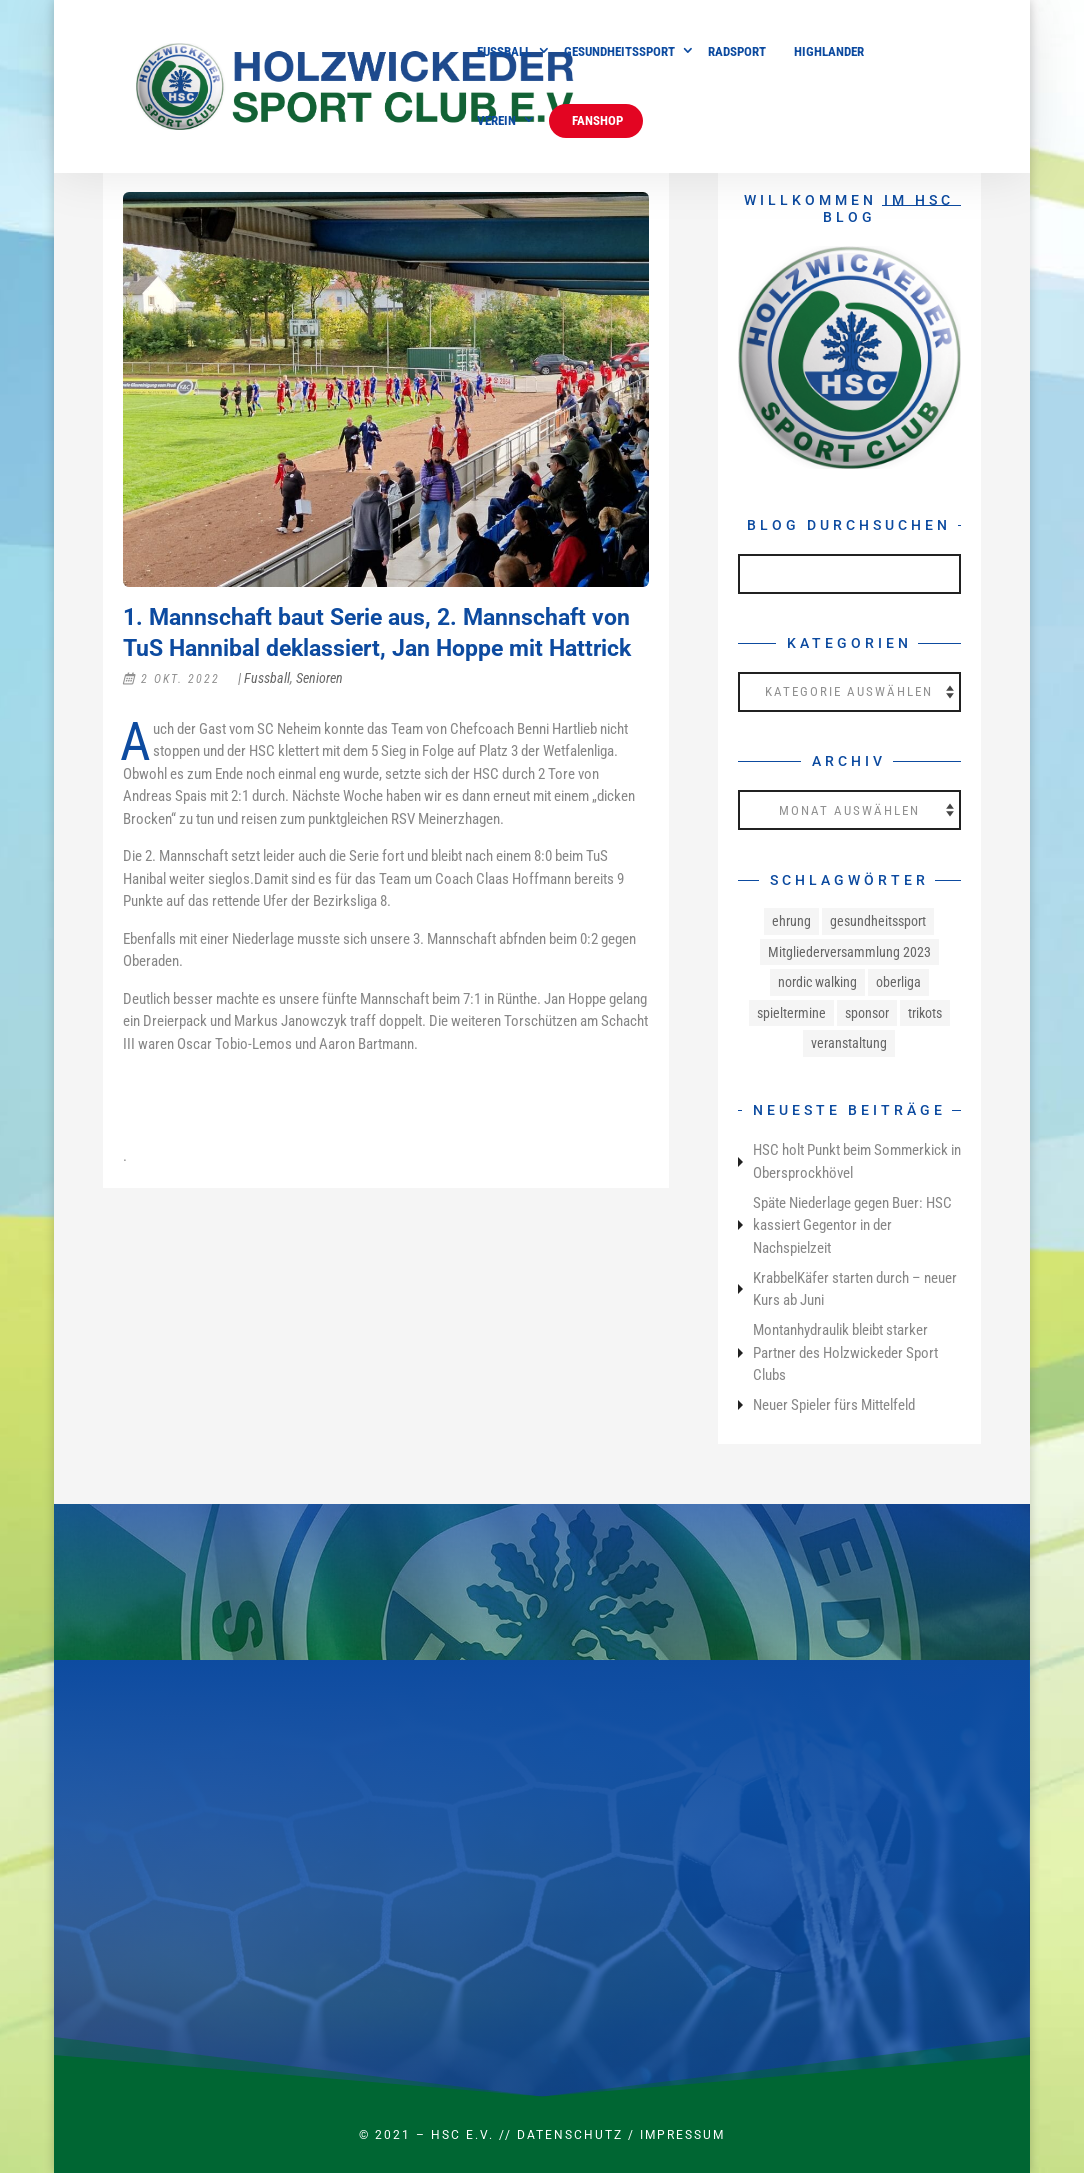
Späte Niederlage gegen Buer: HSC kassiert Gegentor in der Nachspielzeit (852, 1225)
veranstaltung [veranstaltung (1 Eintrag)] (849, 1043)
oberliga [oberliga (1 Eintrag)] (898, 982)
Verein (496, 121)
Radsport (737, 52)
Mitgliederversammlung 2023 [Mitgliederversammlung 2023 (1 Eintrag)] (849, 952)
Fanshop (596, 120)
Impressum (682, 2135)
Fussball (504, 52)
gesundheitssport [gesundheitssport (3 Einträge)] (878, 921)
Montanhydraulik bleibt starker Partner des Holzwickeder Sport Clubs (845, 1352)
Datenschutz (570, 2135)
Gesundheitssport (619, 52)
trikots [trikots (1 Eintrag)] (925, 1013)
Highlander (829, 52)
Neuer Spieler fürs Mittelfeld (834, 1405)
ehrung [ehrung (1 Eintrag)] (791, 921)
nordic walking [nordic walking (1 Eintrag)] (817, 982)
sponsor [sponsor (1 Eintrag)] (867, 1013)
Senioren (319, 678)
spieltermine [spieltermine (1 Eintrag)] (791, 1013)
